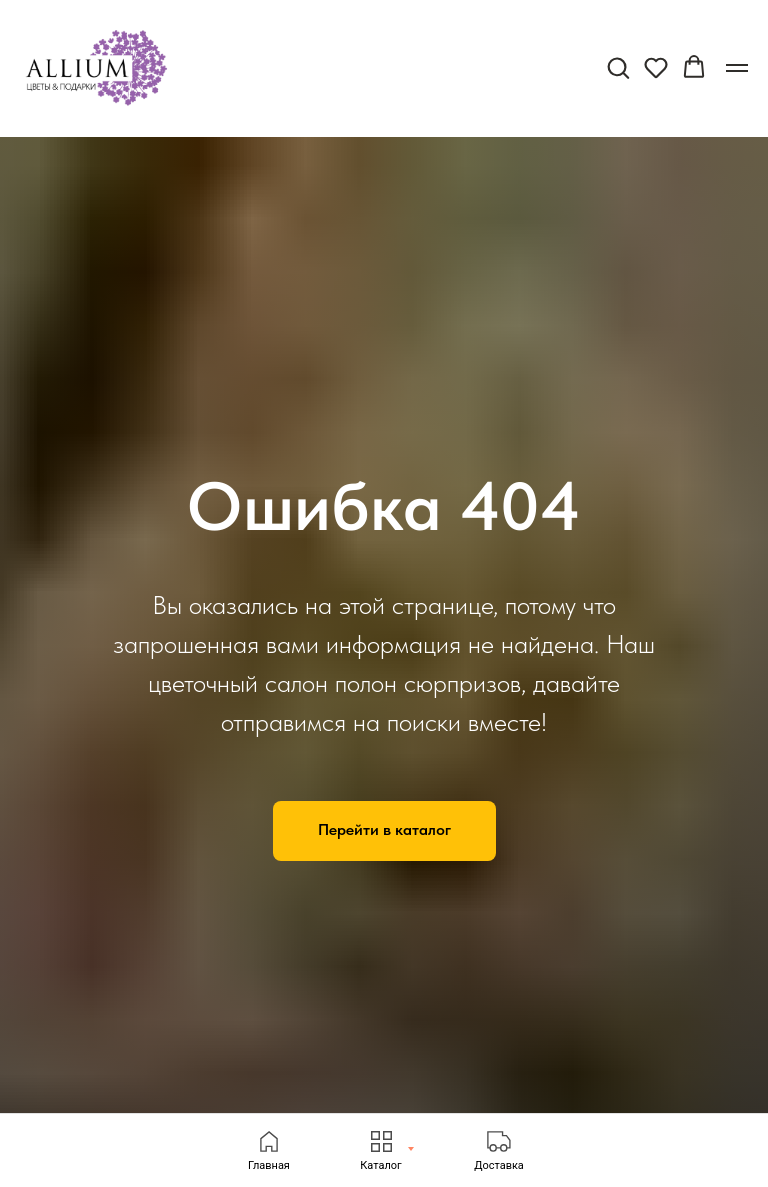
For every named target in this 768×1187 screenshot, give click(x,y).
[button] (618, 67)
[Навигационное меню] (737, 68)
